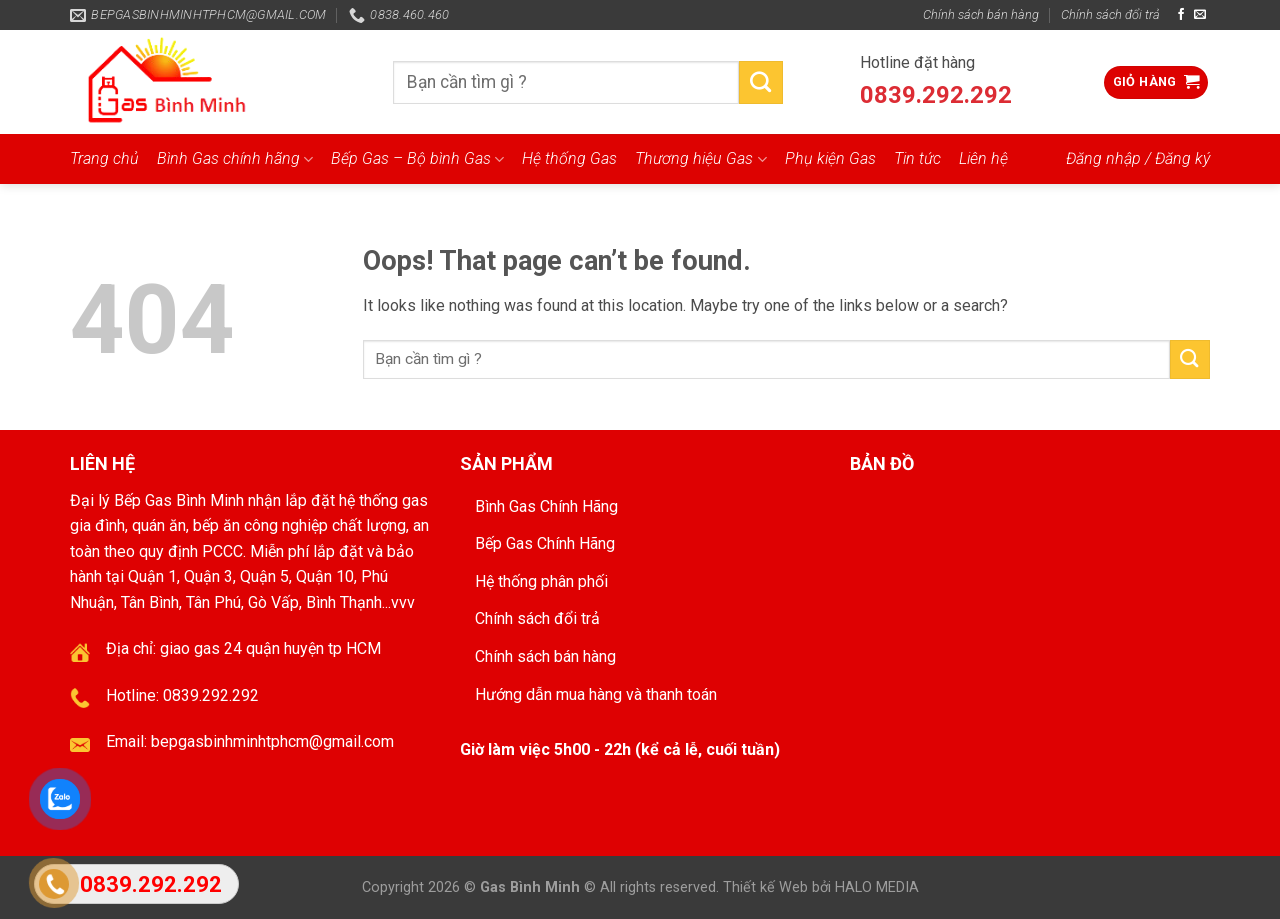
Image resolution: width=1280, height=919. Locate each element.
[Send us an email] (1200, 15)
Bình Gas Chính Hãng (546, 506)
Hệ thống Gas (569, 158)
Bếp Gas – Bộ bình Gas (417, 159)
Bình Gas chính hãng (235, 159)
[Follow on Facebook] (1181, 15)
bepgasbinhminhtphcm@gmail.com (272, 741)
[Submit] (761, 83)
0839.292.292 (936, 95)
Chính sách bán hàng (981, 14)
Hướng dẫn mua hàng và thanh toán (596, 694)
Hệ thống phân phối (541, 581)
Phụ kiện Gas (830, 158)
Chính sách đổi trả (1110, 14)
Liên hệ (983, 158)
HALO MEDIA (877, 887)
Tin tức (917, 158)
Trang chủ (104, 158)
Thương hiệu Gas (700, 159)
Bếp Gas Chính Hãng (545, 543)
